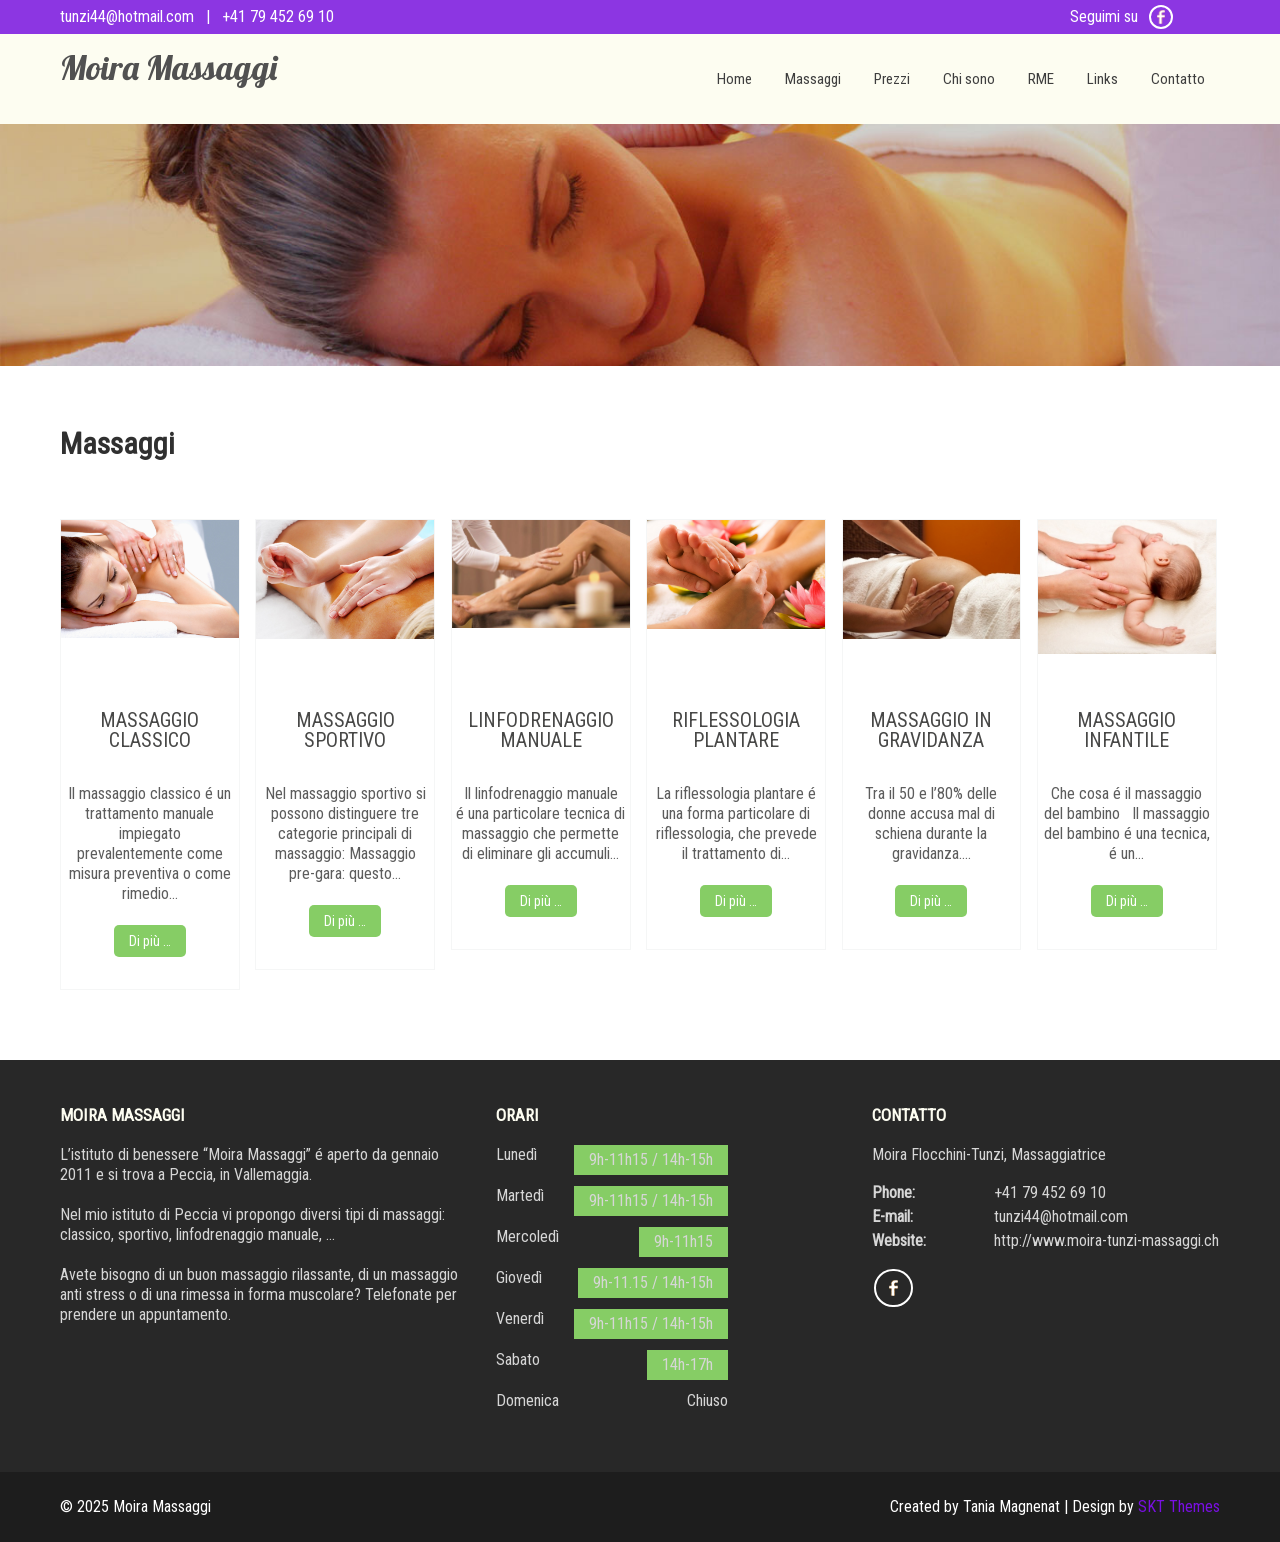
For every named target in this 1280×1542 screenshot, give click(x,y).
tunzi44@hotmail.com (127, 16)
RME (1041, 79)
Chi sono (969, 79)
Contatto (1178, 79)
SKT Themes (1179, 1506)
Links (1102, 79)
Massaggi (813, 79)
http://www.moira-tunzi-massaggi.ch (1106, 1240)
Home (734, 79)
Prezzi (892, 79)
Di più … (150, 941)
